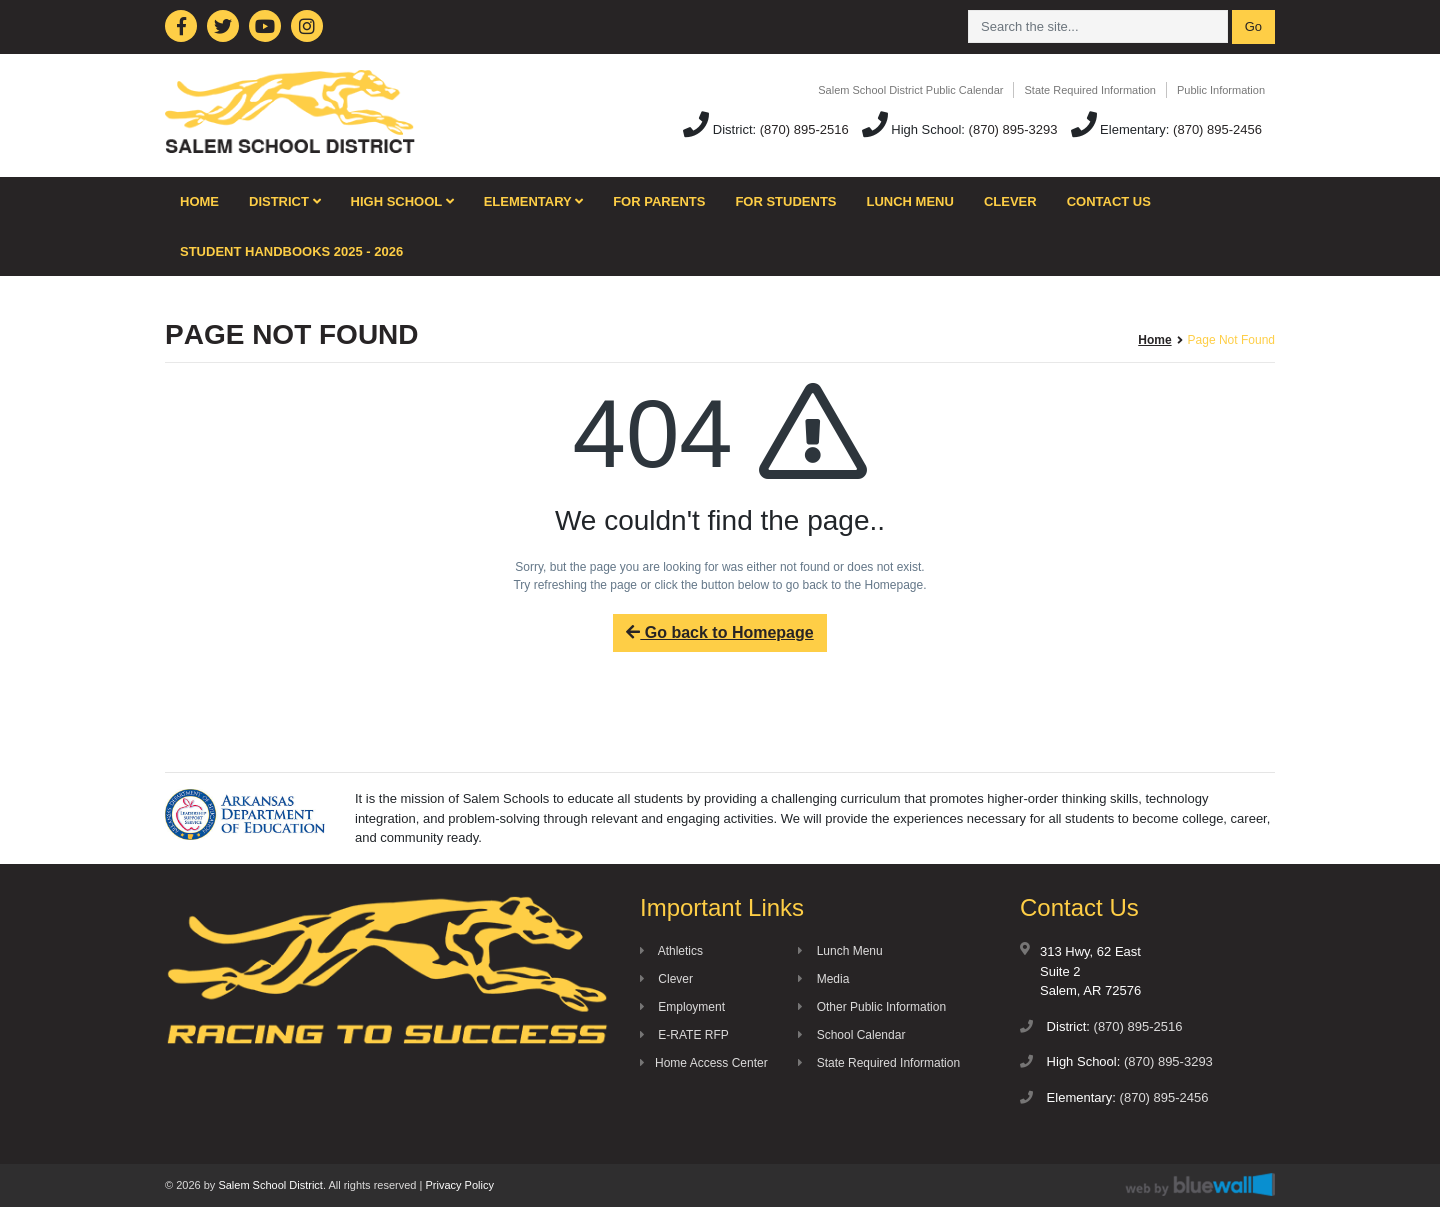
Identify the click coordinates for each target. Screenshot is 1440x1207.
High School (402, 201)
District (285, 201)
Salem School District (270, 1185)
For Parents (659, 201)
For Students (785, 201)
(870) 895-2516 (804, 129)
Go (1253, 26)
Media (823, 979)
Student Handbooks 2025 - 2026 (291, 251)
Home (199, 201)
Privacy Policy (459, 1185)
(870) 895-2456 (1217, 129)
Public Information (1221, 90)
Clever (1010, 201)
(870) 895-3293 (1013, 129)
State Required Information (1089, 90)
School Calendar (851, 1035)
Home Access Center (704, 1063)
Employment (682, 1007)
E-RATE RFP (684, 1035)
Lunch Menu (910, 201)
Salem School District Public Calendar (910, 90)
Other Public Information (872, 1007)
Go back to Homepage (719, 632)
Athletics (671, 951)
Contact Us (1109, 201)
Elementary (534, 201)
